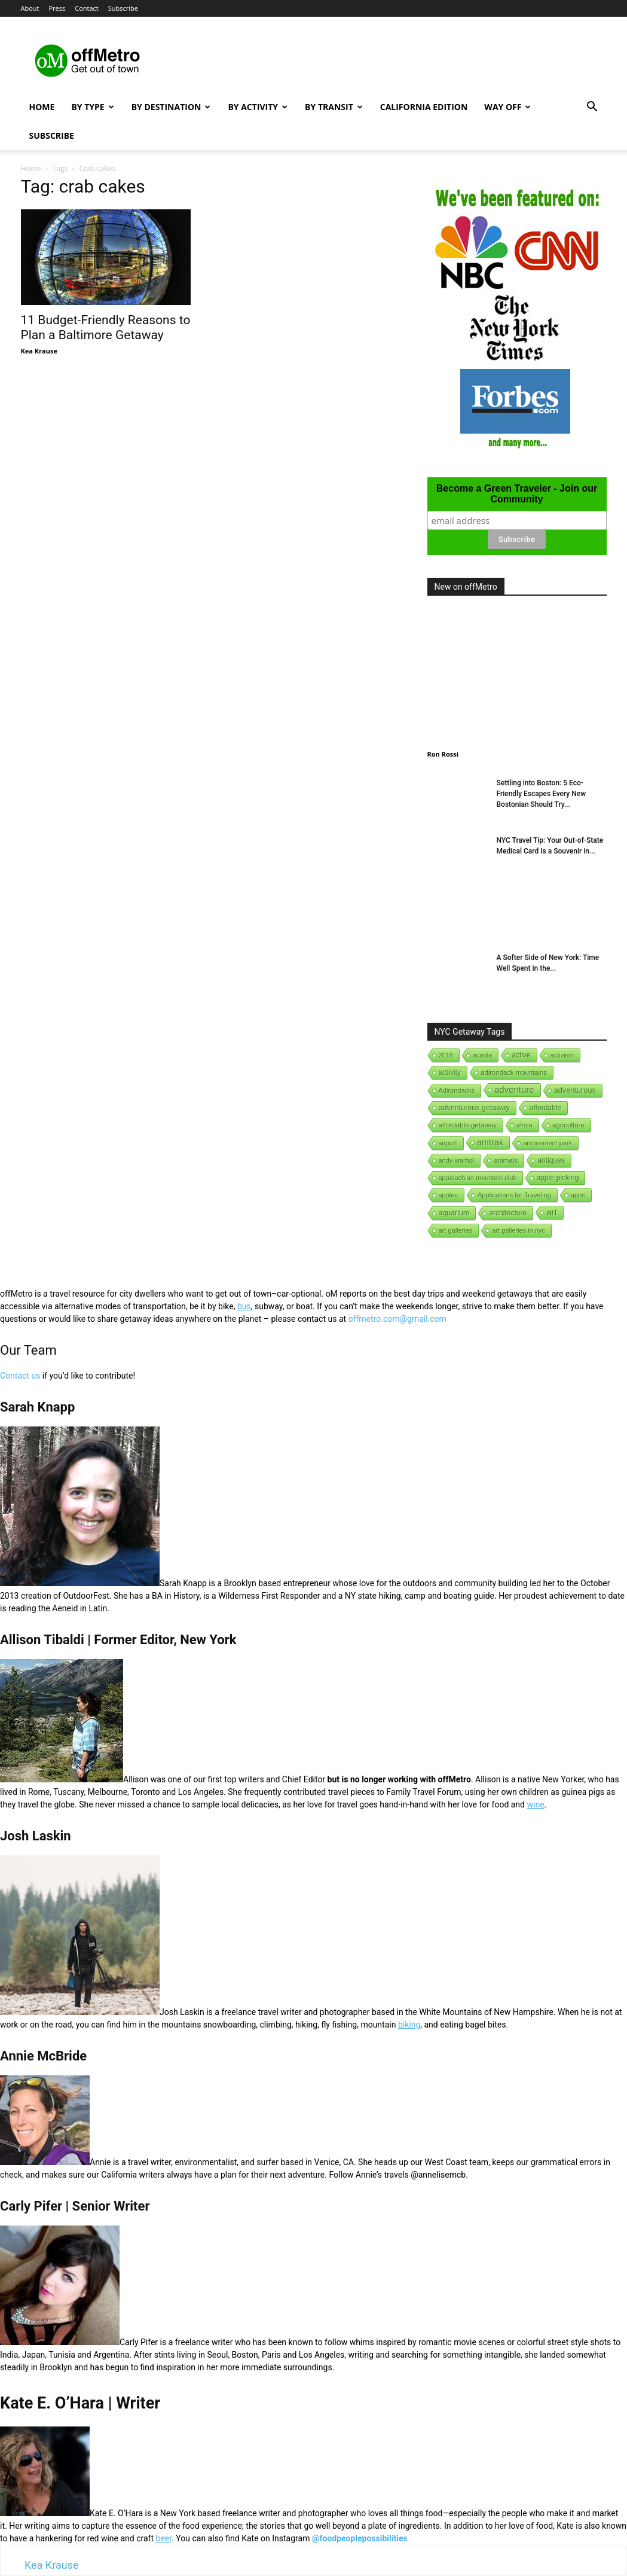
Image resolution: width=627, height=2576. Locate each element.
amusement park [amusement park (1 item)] (547, 1143)
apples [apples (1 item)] (448, 1195)
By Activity (257, 106)
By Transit (334, 106)
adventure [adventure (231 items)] (514, 1089)
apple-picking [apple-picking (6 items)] (557, 1177)
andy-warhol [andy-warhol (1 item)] (457, 1160)
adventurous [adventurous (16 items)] (575, 1090)
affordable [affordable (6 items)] (545, 1107)
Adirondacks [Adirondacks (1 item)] (457, 1090)
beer (164, 2538)
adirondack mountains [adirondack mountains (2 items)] (514, 1072)
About (30, 8)
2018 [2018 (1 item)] (446, 1055)
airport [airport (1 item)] (448, 1143)
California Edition (424, 106)
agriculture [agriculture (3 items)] (568, 1125)
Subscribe (123, 8)
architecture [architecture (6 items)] (508, 1213)
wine (535, 1804)
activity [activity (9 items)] (450, 1072)
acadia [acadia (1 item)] (482, 1055)
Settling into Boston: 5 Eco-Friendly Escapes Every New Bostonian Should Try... (541, 794)
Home (42, 106)
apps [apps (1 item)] (578, 1195)
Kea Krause (39, 350)
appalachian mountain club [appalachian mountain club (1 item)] (478, 1177)
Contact (87, 8)
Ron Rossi (443, 753)
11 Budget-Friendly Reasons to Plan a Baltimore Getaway (106, 327)
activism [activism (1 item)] (562, 1055)
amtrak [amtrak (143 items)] (490, 1142)
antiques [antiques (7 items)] (551, 1160)
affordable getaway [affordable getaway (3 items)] (468, 1125)
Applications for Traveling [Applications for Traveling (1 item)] (514, 1195)
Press (56, 8)
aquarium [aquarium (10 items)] (454, 1213)
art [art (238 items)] (551, 1212)
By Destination (171, 106)
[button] (592, 108)
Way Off (507, 106)
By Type (92, 106)
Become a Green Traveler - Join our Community (516, 493)
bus (244, 1306)
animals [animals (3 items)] (506, 1160)
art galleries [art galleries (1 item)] (456, 1230)
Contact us (20, 1375)
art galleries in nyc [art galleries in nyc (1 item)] (518, 1230)
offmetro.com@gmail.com (397, 1319)
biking (409, 2024)
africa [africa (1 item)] (524, 1125)
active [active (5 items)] (521, 1055)
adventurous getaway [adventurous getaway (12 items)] (474, 1107)
